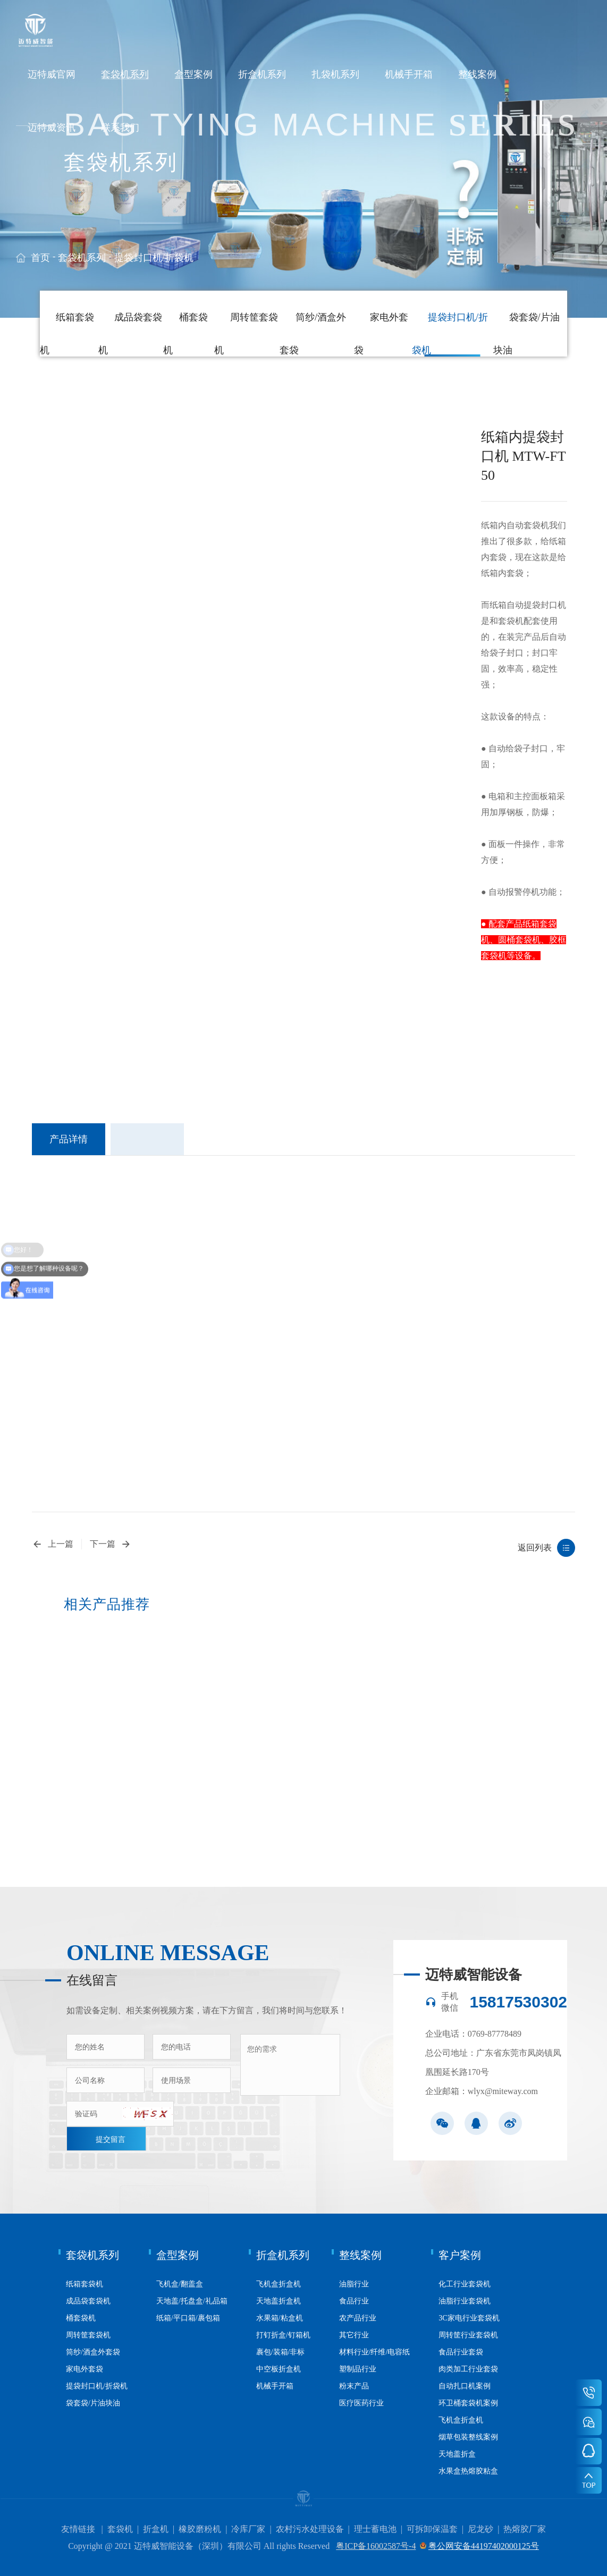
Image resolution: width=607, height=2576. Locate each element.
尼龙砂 (480, 2528)
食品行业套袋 (461, 2352)
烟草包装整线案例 (468, 2437)
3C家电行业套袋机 (469, 2318)
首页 (40, 257)
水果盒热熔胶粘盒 (468, 2471)
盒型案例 (193, 74)
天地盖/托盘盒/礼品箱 (191, 2301)
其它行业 (354, 2335)
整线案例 (477, 74)
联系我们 (120, 127)
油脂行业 (354, 2284)
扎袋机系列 (335, 74)
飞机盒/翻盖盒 (179, 2284)
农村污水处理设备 (310, 2528)
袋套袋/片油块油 (93, 2403)
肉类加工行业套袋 (468, 2369)
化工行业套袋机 (465, 2284)
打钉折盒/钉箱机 (283, 2335)
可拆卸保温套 (432, 2528)
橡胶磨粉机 (200, 2528)
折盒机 (155, 2528)
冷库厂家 (248, 2528)
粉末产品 (354, 2386)
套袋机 (120, 2528)
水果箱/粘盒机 (279, 2318)
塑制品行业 (357, 2369)
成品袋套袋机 (88, 2301)
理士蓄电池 (375, 2528)
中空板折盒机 (278, 2369)
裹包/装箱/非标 (280, 2352)
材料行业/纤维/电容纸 (374, 2352)
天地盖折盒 (457, 2454)
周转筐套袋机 (88, 2335)
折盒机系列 (262, 74)
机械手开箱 (409, 74)
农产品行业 (357, 2318)
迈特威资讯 (51, 127)
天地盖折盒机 (278, 2301)
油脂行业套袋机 (465, 2301)
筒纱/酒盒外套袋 (93, 2352)
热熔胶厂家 (524, 2528)
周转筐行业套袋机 (468, 2335)
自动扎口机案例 (465, 2386)
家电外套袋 (84, 2369)
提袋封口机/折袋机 (153, 257)
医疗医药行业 (361, 2403)
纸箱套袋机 (84, 2284)
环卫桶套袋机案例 (468, 2403)
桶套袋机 (81, 2318)
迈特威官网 (51, 74)
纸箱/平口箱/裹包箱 (188, 2318)
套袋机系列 (125, 74)
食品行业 (354, 2301)
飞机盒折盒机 (278, 2284)
